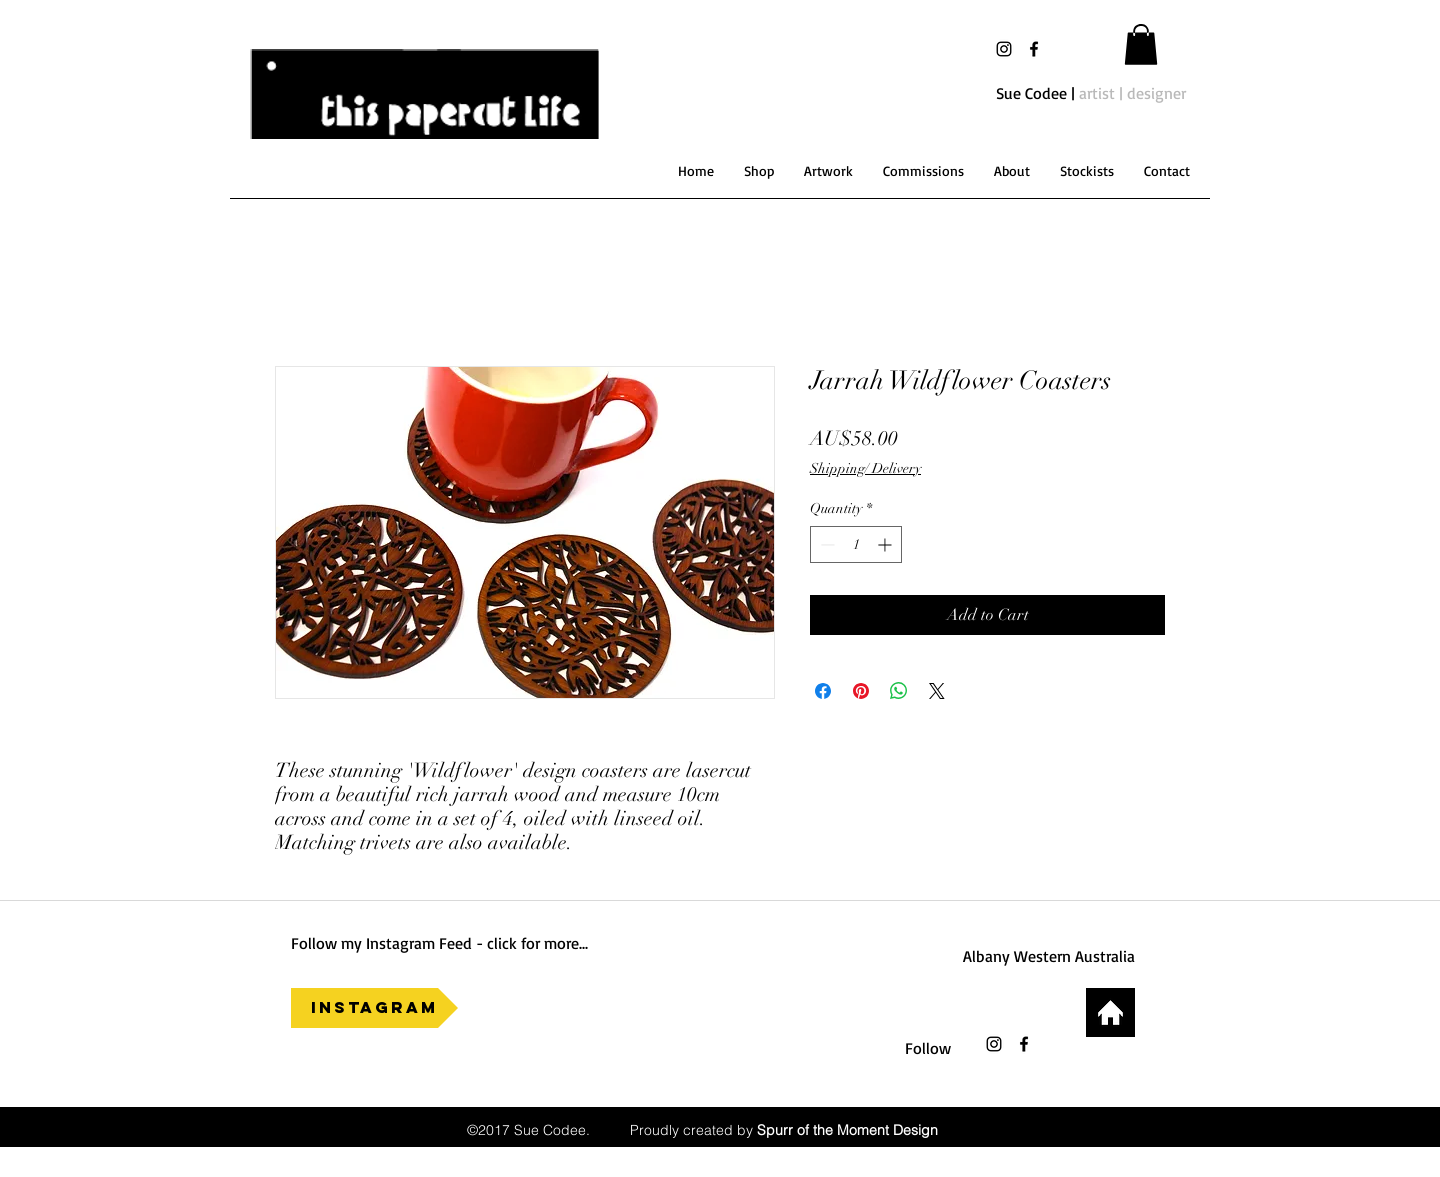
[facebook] (1034, 49)
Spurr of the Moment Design (847, 1130)
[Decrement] (825, 544)
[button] (1141, 44)
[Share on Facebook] (823, 691)
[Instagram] (374, 1008)
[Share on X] (937, 691)
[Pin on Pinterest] (861, 691)
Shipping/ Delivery (865, 468)
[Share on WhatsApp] (899, 691)
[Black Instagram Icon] (1004, 49)
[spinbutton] (856, 544)
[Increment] (886, 544)
